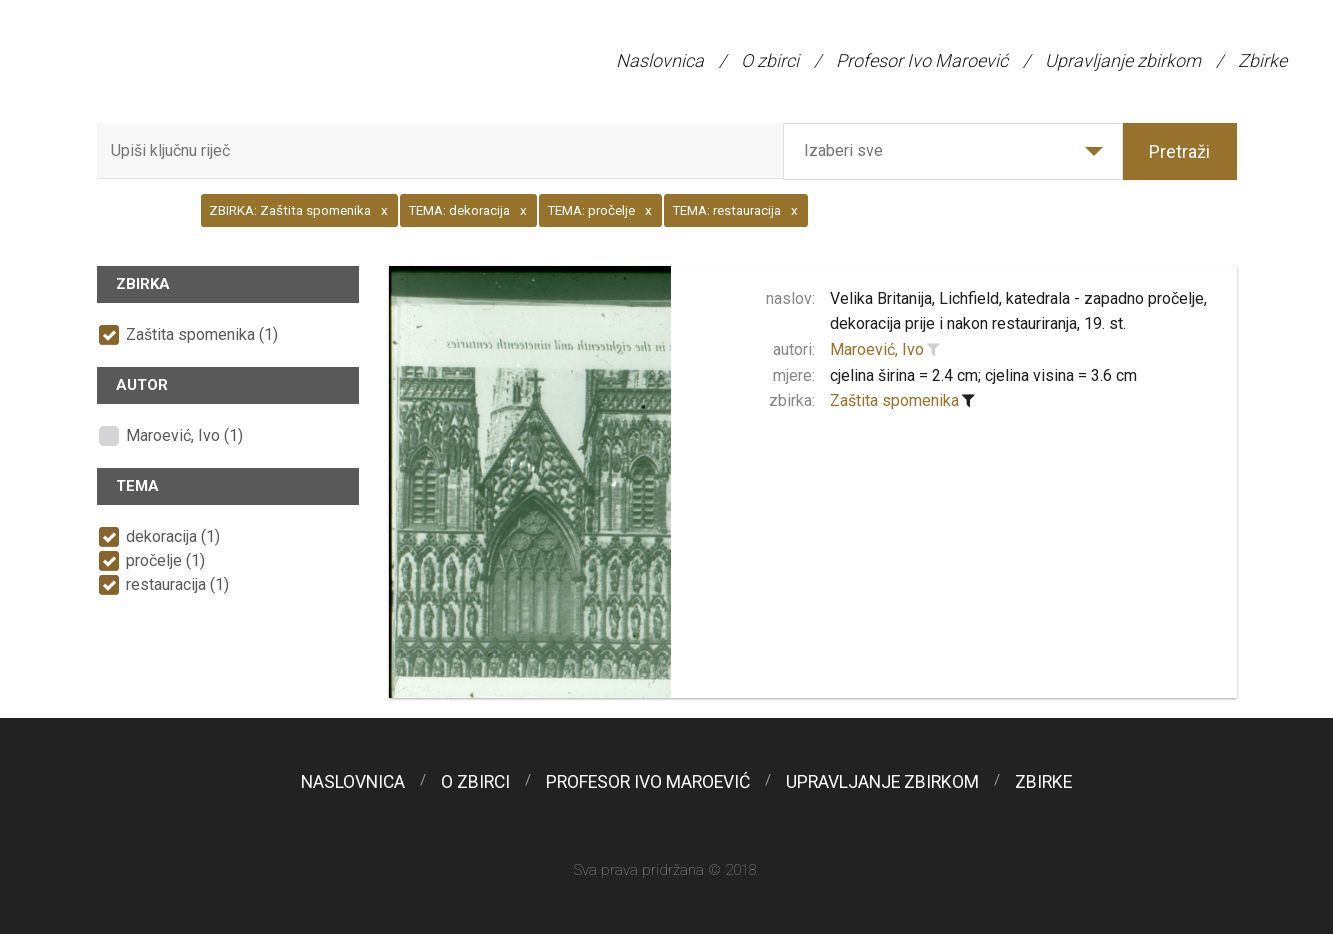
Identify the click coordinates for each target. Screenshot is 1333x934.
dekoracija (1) (173, 536)
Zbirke (1262, 60)
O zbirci (770, 60)
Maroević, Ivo (877, 349)
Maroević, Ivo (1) (184, 435)
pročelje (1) (165, 560)
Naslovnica (660, 60)
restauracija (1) (177, 584)
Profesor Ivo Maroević (922, 60)
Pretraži (1179, 151)
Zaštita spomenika (894, 400)
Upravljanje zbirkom (1123, 60)
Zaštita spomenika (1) (202, 334)
